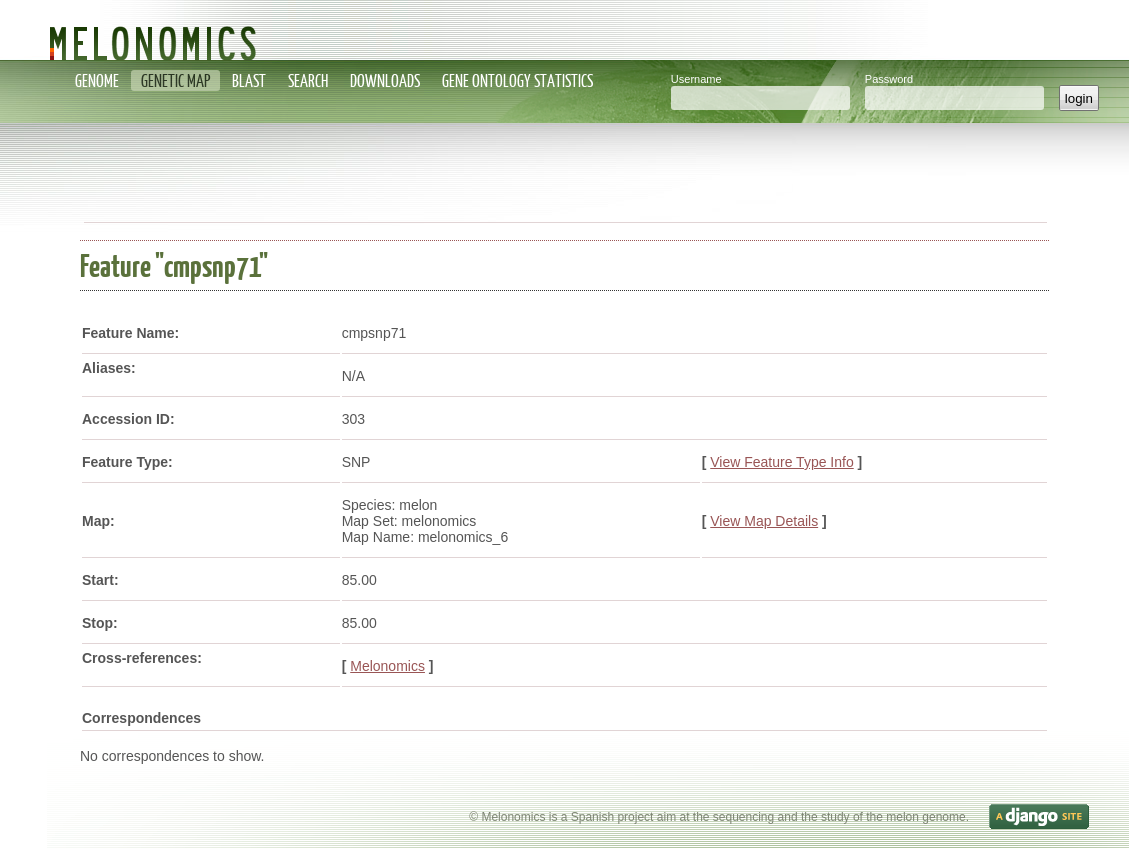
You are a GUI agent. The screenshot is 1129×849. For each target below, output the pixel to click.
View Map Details (764, 521)
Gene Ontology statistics (517, 80)
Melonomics (387, 666)
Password (889, 79)
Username (696, 79)
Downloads (385, 80)
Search (308, 80)
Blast (249, 80)
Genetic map (175, 80)
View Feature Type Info (781, 462)
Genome (97, 80)
